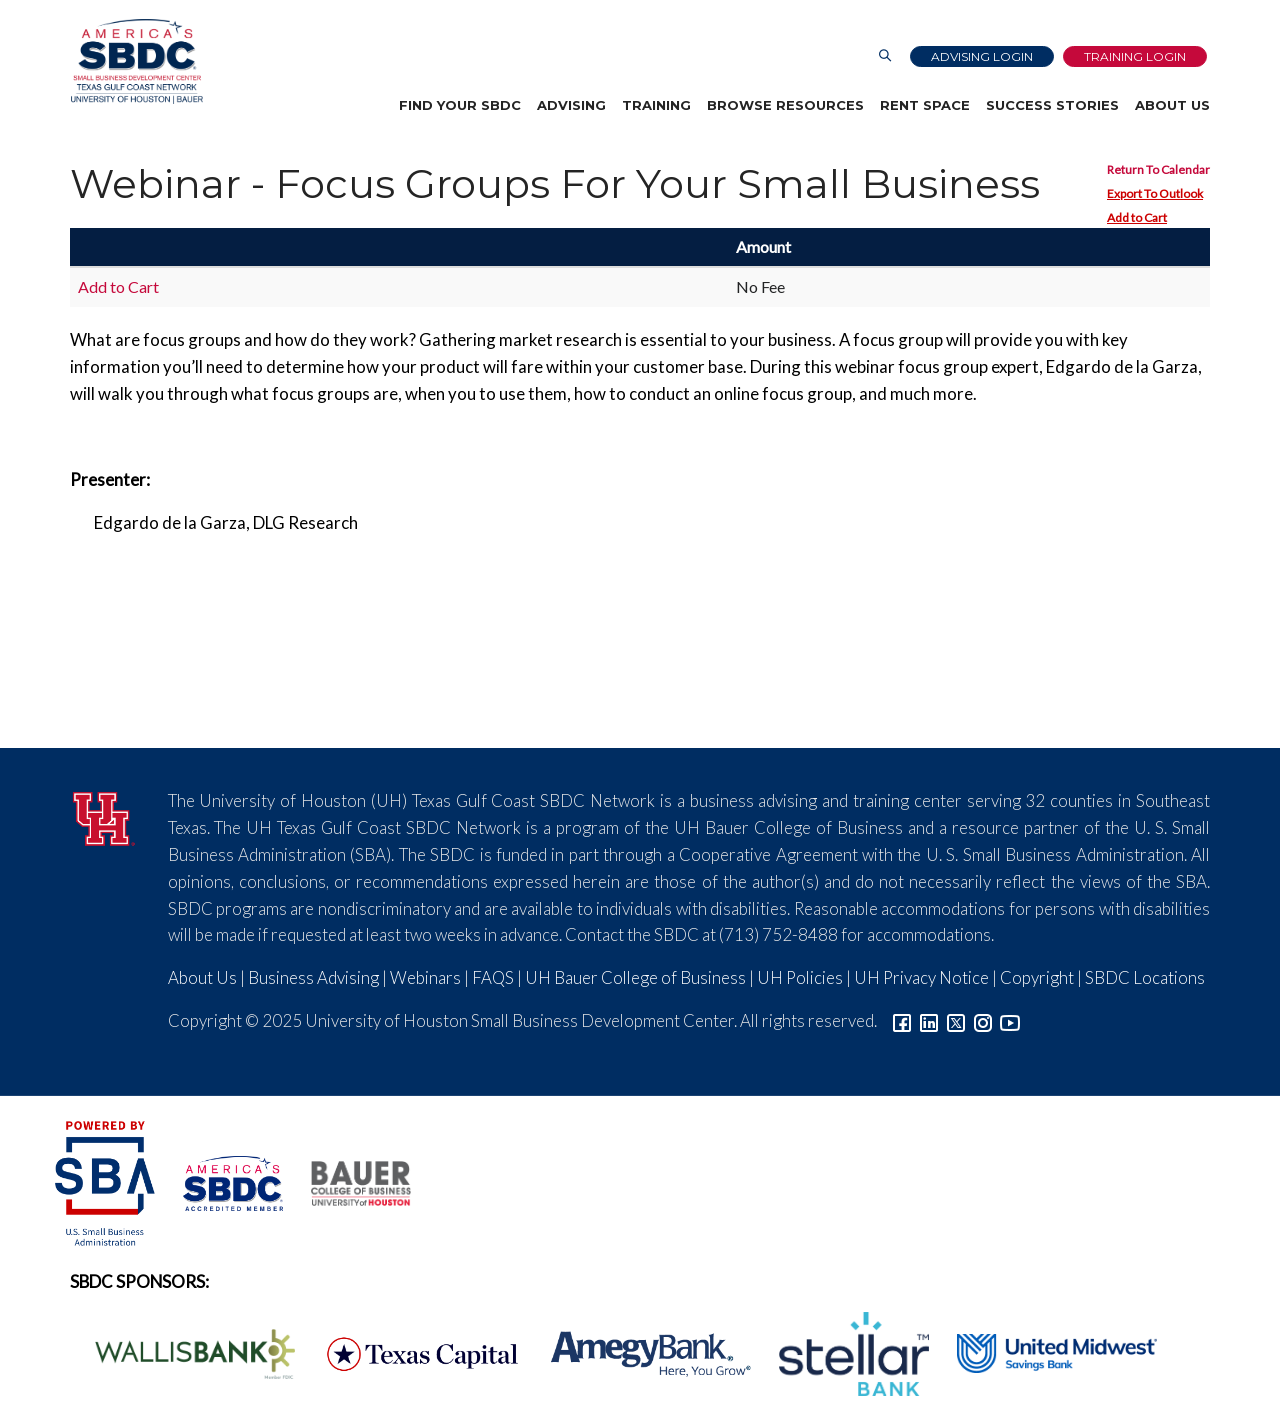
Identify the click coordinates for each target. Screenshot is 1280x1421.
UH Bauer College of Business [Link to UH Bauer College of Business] (635, 977)
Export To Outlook (1155, 193)
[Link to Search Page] (885, 56)
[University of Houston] (104, 815)
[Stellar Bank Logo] (843, 1351)
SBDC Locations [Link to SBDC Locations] (1145, 977)
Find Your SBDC (460, 105)
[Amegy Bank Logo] (640, 1351)
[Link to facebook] (902, 1020)
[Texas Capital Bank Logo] (412, 1351)
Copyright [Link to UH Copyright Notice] (1037, 977)
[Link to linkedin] (929, 1020)
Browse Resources (785, 105)
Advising (571, 105)
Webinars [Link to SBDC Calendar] (425, 977)
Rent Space (925, 105)
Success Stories (1052, 105)
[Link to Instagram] (983, 1020)
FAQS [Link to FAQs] (493, 977)
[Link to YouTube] (1010, 1020)
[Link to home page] (136, 61)
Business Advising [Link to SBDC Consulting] (313, 977)
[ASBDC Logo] (222, 1181)
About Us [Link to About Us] (202, 977)
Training (656, 105)
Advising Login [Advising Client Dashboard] (982, 56)
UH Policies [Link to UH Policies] (800, 977)
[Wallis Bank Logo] (184, 1351)
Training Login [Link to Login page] (1135, 56)
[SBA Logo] (106, 1181)
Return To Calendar (1158, 169)
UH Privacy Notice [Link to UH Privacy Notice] (921, 977)
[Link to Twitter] (956, 1020)
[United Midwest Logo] (1044, 1351)
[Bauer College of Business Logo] (348, 1181)
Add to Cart (1137, 217)
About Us (1172, 105)
